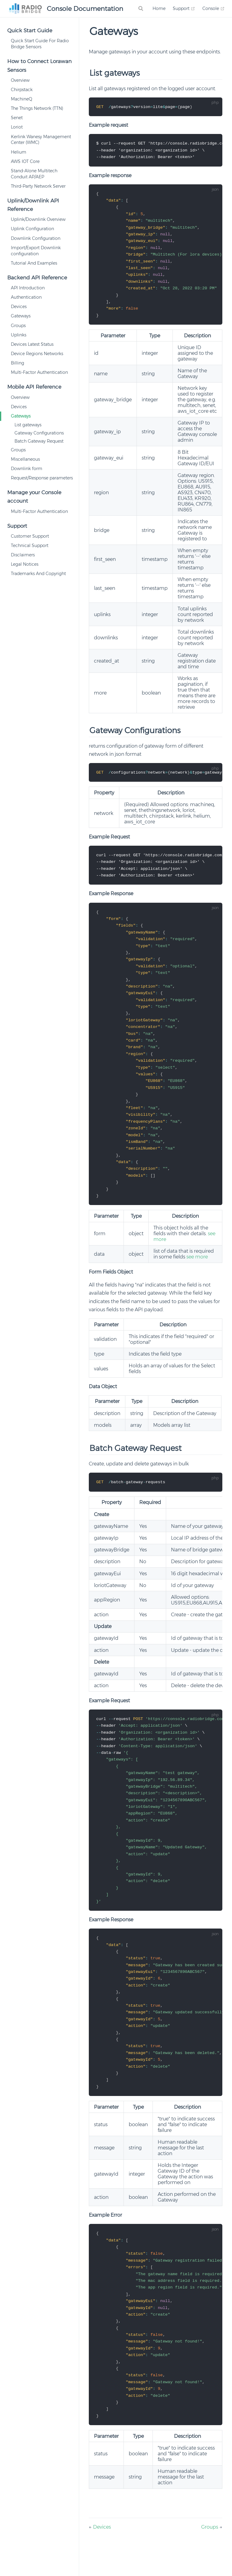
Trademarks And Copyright (38, 573)
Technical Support (29, 545)
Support (184, 8)
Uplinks (18, 335)
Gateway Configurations (39, 433)
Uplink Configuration (32, 228)
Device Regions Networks (37, 353)
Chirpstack (22, 89)
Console (213, 8)
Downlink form (26, 468)
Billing (17, 363)
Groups (18, 325)
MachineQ (21, 99)
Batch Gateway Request (38, 441)
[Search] (141, 8)
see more (197, 1271)
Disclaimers (23, 555)
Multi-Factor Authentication (39, 372)
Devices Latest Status (32, 344)
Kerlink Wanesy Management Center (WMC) (41, 139)
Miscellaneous (25, 459)
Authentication (26, 297)
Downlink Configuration (35, 238)
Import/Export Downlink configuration (36, 250)
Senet (17, 117)
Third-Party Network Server (38, 186)
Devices (19, 306)
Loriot (17, 127)
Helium (18, 152)
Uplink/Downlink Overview (38, 219)
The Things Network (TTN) (37, 108)
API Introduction (28, 288)
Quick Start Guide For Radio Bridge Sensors (40, 43)
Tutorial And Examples (34, 263)
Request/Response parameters (42, 478)
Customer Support (30, 536)
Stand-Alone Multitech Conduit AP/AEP (34, 174)
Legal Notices (24, 564)
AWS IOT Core (25, 161)
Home (159, 8)
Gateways (21, 316)
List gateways (27, 424)
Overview (20, 80)
